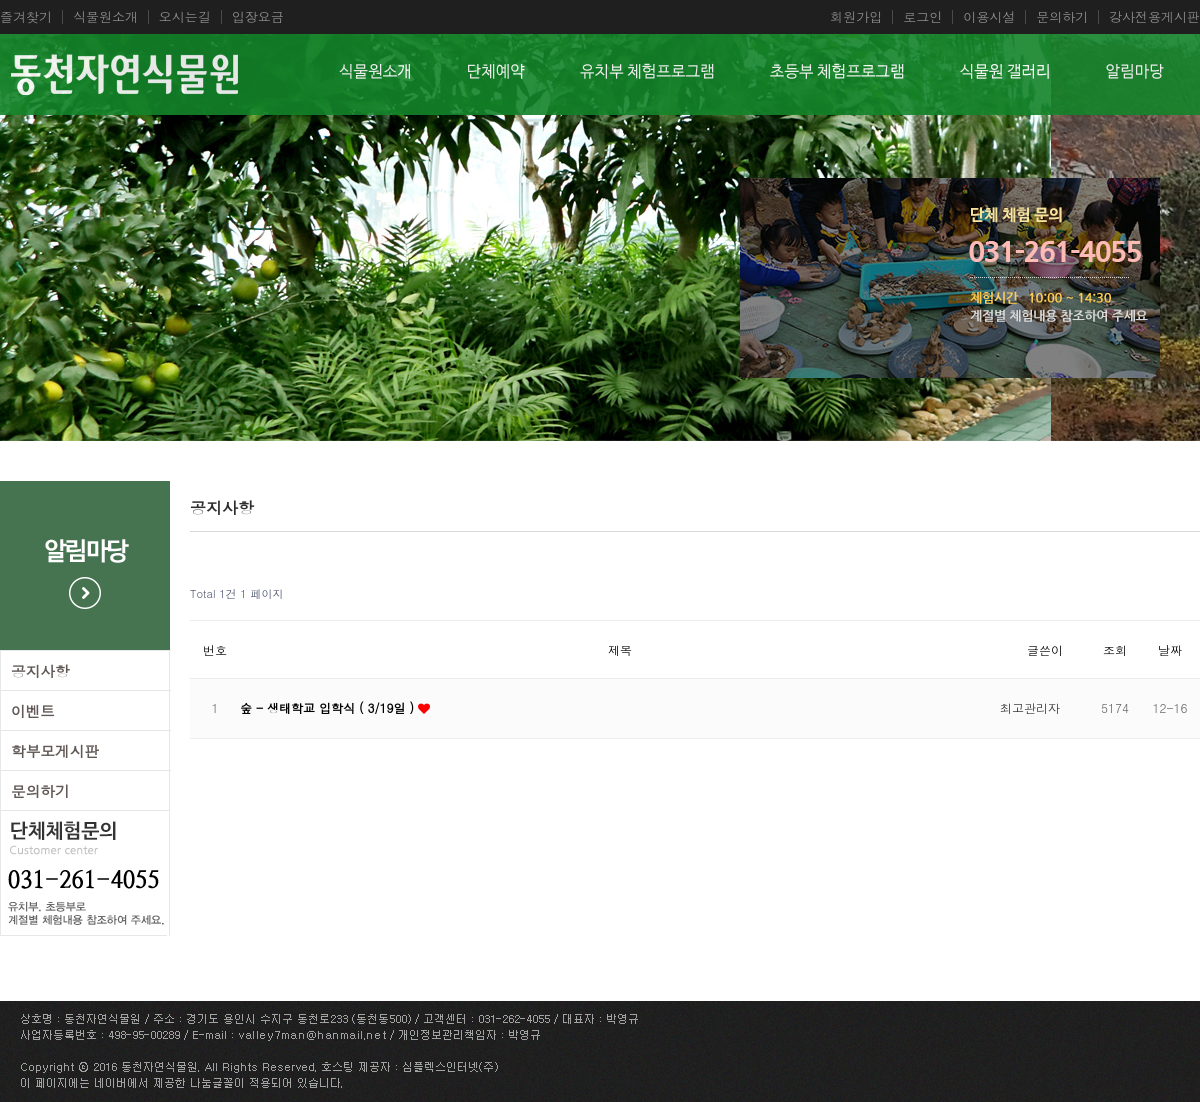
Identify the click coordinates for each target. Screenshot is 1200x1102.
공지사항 (40, 670)
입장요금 (258, 17)
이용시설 (989, 17)
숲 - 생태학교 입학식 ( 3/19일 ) (329, 707)
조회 (1115, 649)
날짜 (1170, 649)
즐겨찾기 (26, 17)
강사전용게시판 (1154, 17)
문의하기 (1062, 17)
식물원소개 (105, 17)
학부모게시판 (55, 750)
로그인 (922, 17)
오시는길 (185, 17)
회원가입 (856, 17)
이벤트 (33, 710)
